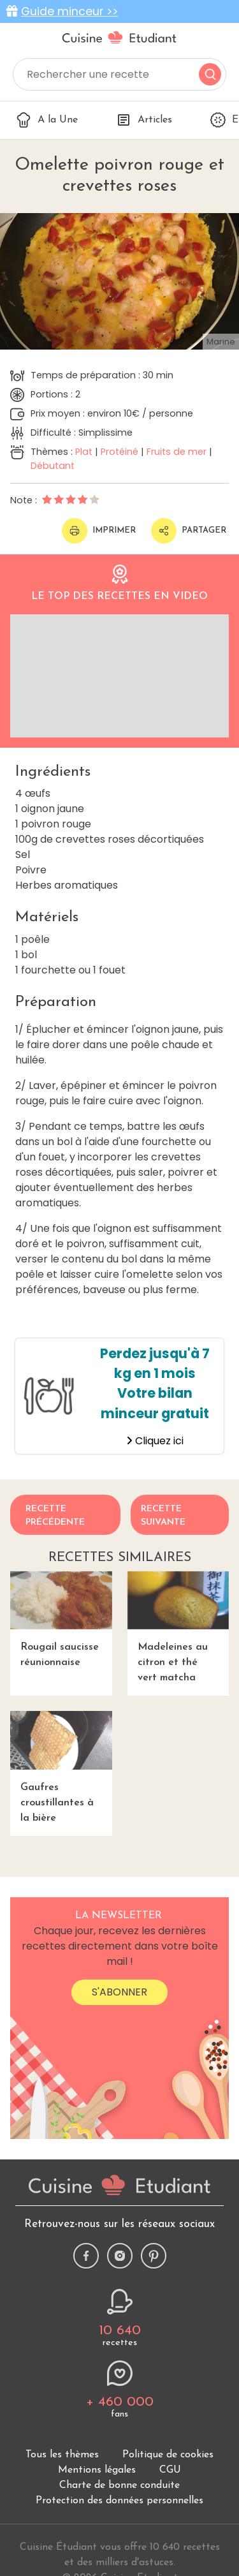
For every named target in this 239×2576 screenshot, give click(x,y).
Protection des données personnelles (119, 2501)
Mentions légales (97, 2470)
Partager (188, 531)
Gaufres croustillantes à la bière (61, 1767)
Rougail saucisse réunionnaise (61, 1619)
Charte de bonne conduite (119, 2485)
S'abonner (119, 1992)
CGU (170, 2470)
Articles (144, 120)
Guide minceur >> (69, 11)
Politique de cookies (168, 2455)
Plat (83, 451)
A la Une (47, 120)
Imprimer (99, 531)
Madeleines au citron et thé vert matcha (178, 1627)
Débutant (53, 465)
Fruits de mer (176, 451)
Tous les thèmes (62, 2455)
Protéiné (119, 451)
